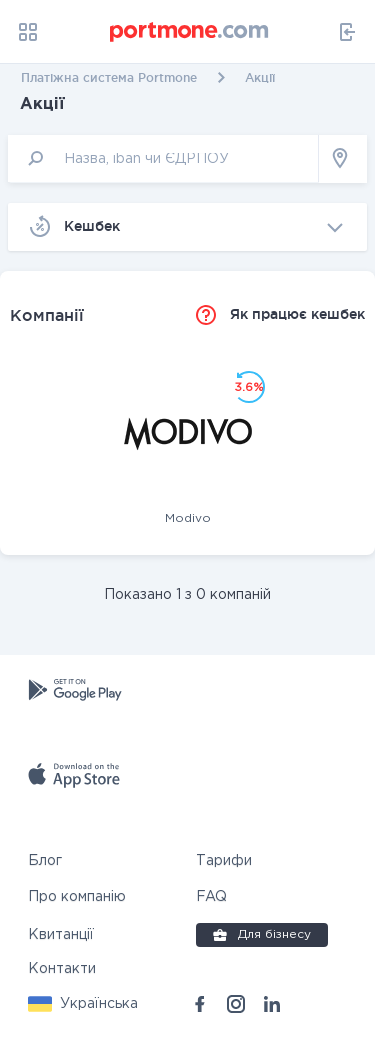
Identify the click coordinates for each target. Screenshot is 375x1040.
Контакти (62, 969)
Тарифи (224, 861)
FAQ (211, 897)
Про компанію (77, 897)
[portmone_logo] (190, 32)
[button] (83, 1004)
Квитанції (61, 935)
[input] (163, 158)
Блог (45, 861)
